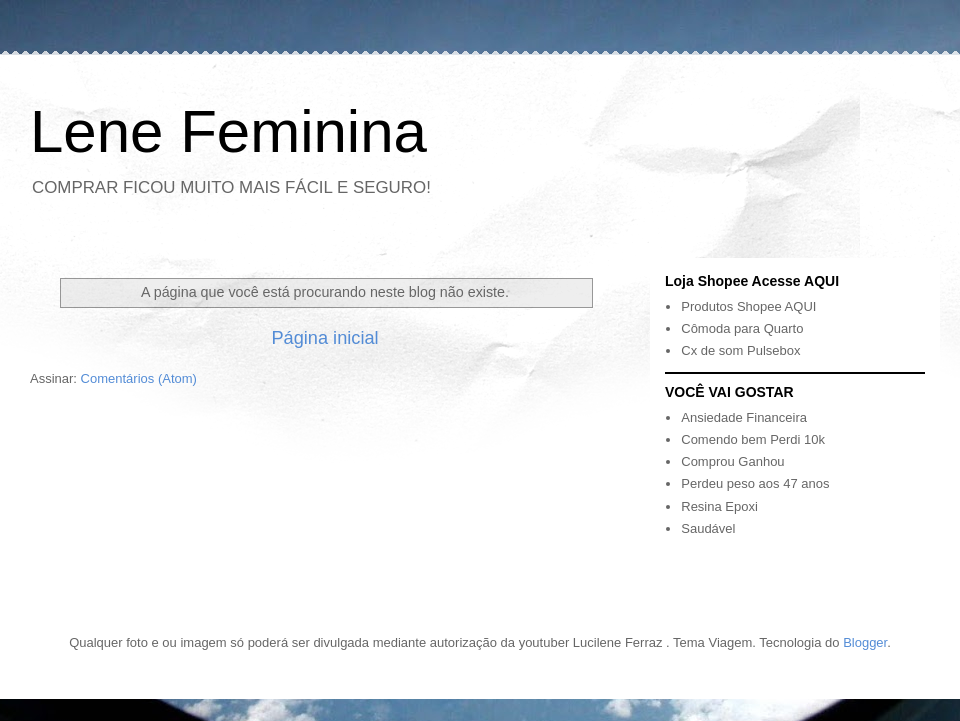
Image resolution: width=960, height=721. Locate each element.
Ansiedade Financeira (744, 417)
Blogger (865, 642)
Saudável (708, 528)
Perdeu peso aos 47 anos (755, 483)
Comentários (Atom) (139, 378)
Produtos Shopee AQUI (748, 306)
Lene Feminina (228, 131)
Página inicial (324, 338)
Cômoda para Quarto (742, 328)
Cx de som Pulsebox (740, 350)
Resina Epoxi (719, 506)
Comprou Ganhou (732, 461)
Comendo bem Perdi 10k (753, 439)
